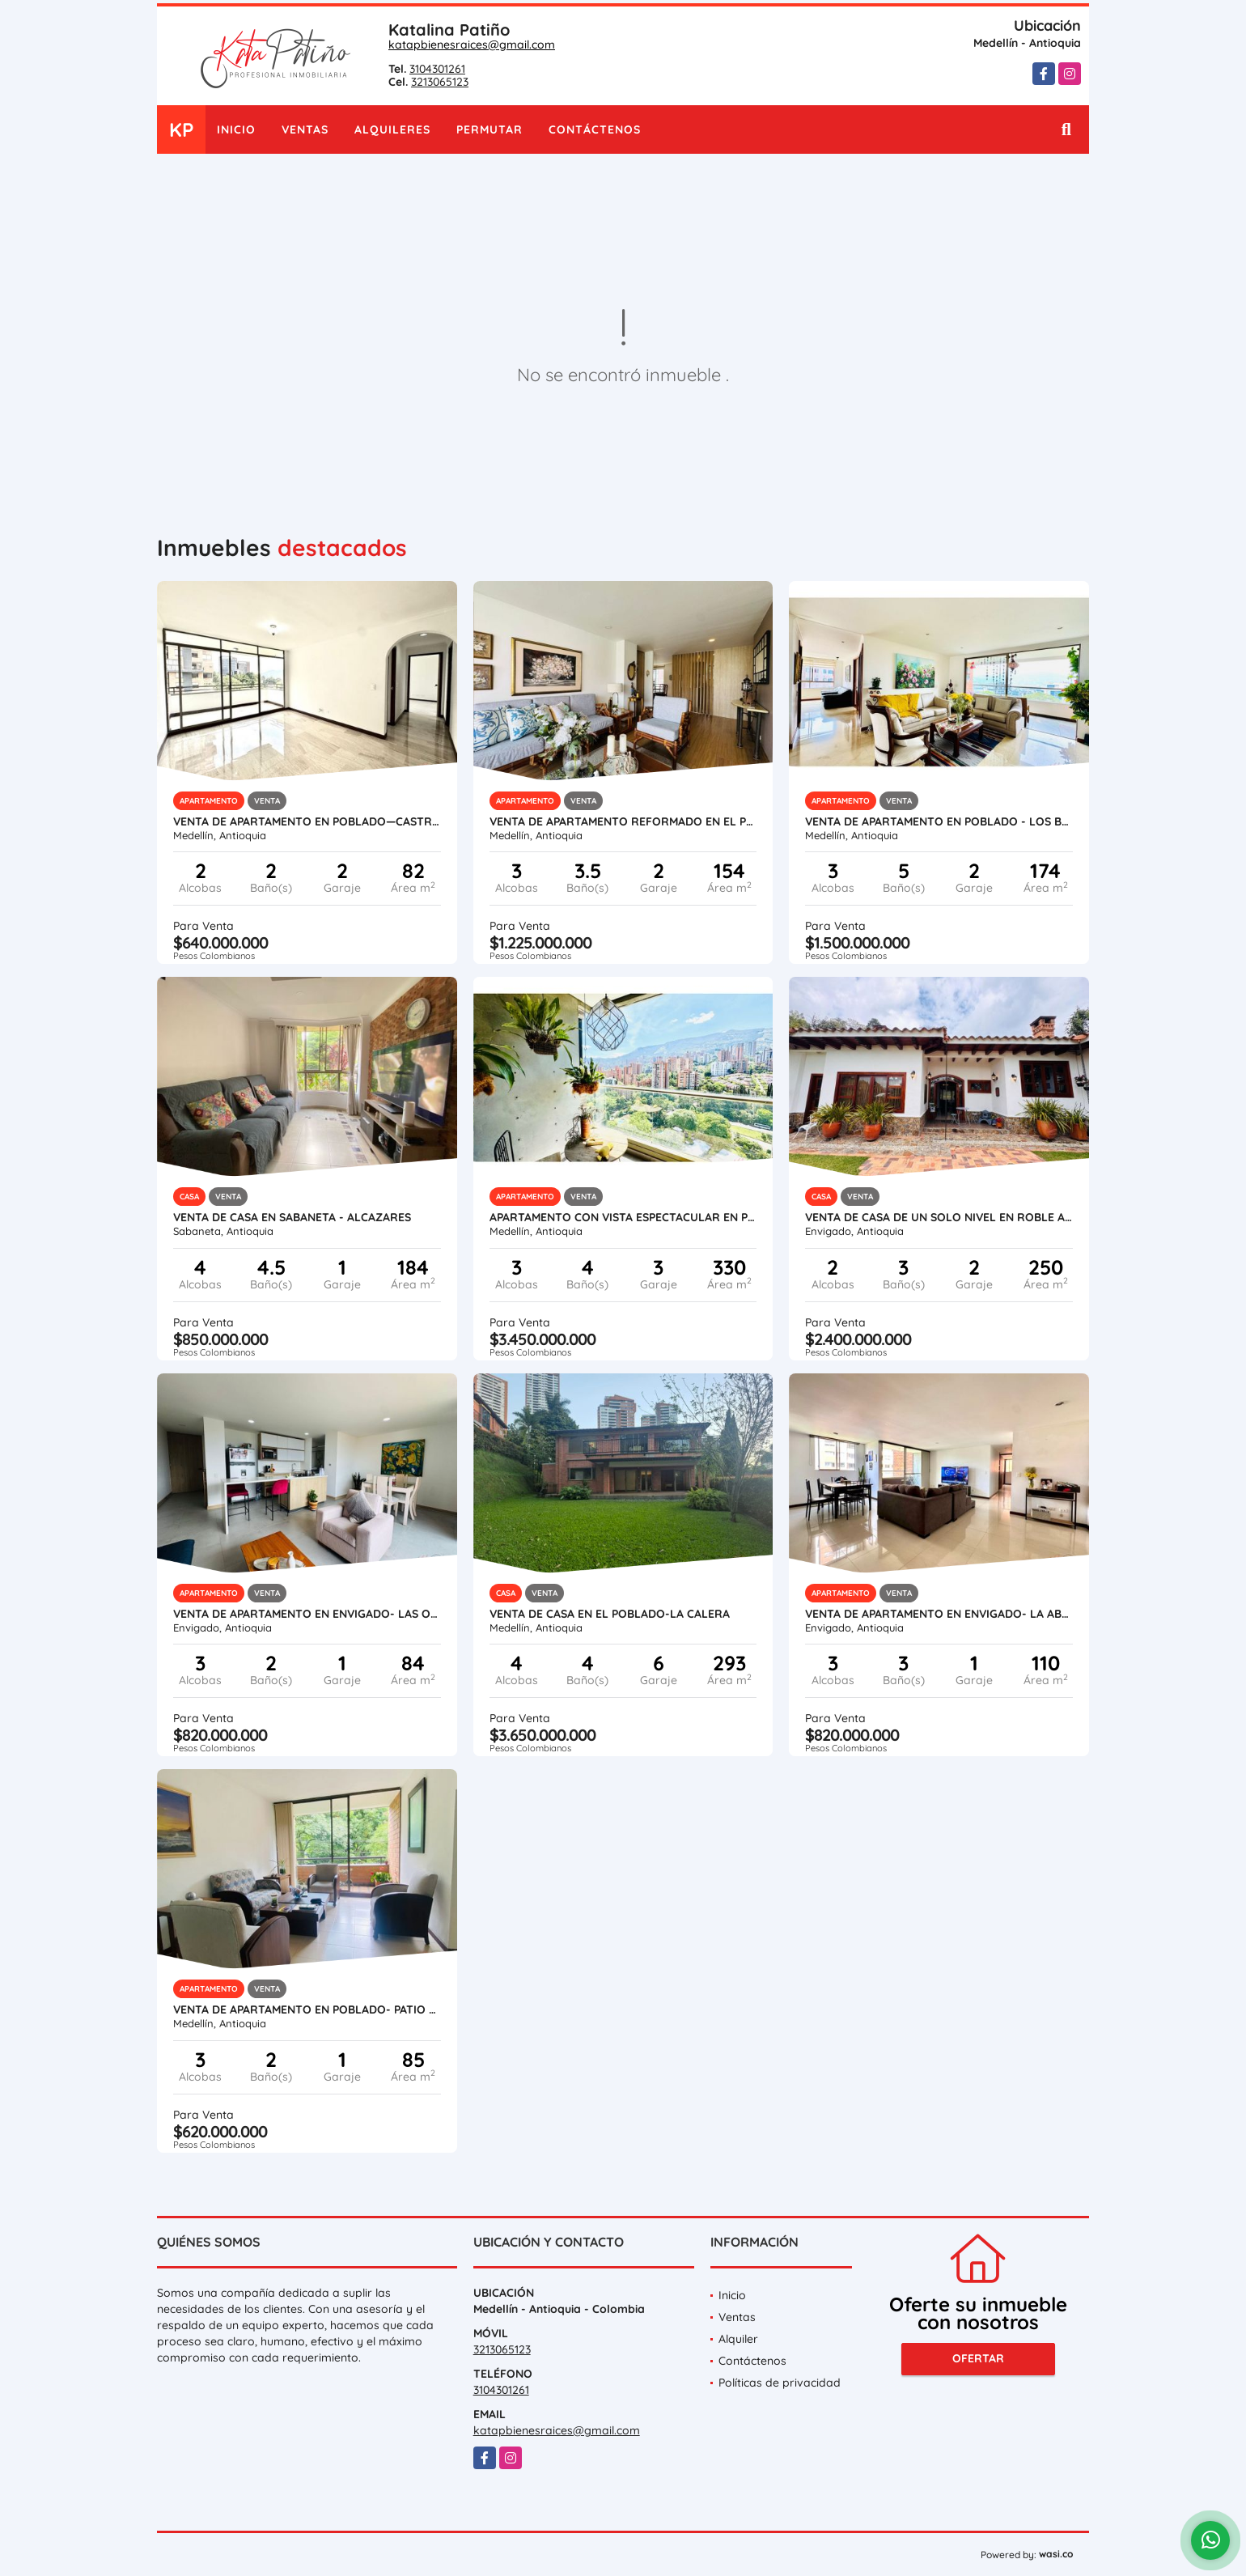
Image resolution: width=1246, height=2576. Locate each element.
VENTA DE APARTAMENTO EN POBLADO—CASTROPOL (307, 821)
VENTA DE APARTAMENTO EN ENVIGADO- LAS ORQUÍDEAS (307, 1613)
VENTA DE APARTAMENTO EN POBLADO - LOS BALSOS (939, 821)
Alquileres (392, 129)
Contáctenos (595, 129)
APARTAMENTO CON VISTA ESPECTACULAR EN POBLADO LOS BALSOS (623, 1217)
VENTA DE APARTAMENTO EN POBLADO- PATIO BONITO (307, 2009)
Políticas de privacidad (779, 2382)
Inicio (236, 129)
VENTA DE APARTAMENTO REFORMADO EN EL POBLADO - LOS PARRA (623, 821)
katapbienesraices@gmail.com (471, 44)
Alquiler (738, 2339)
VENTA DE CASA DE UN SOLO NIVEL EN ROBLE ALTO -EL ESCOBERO (939, 1217)
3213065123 (439, 81)
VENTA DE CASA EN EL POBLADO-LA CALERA (610, 1613)
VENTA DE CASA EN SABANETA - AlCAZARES (292, 1217)
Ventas (305, 129)
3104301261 (437, 69)
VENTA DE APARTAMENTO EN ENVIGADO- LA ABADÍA (939, 1613)
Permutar (489, 129)
